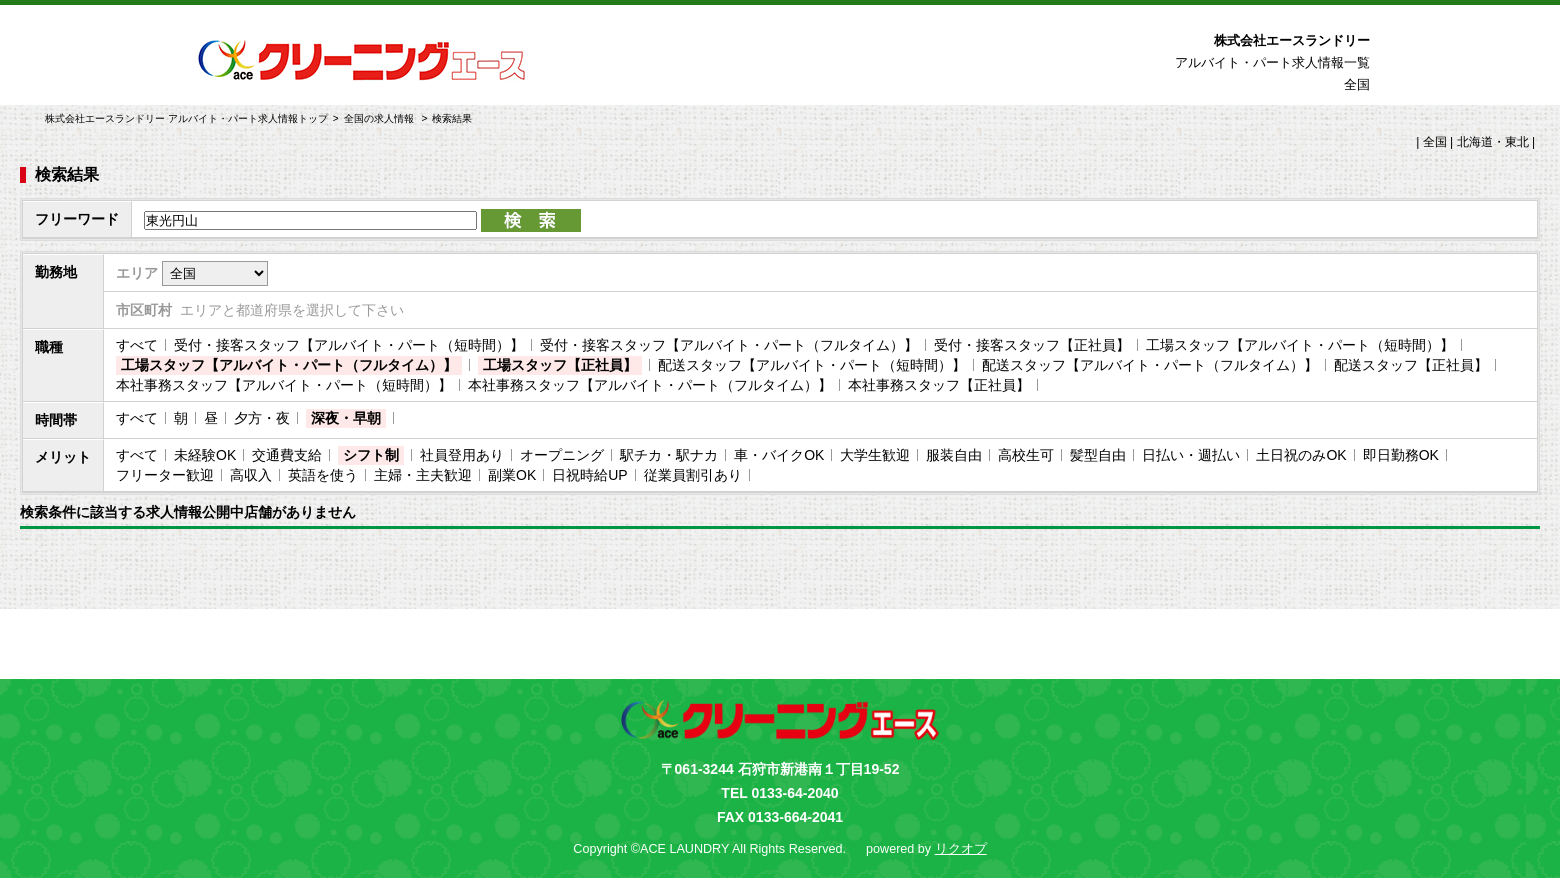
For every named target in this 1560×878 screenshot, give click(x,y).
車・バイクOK (779, 455)
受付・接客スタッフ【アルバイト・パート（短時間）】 (349, 345)
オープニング (562, 455)
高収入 (251, 475)
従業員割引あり (693, 475)
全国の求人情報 (380, 118)
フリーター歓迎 (165, 475)
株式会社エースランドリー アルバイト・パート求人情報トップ (186, 118)
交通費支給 (287, 455)
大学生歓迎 (875, 455)
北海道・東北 (1493, 142)
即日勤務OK (1401, 455)
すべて (137, 345)
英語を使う (323, 475)
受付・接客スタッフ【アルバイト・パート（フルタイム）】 (729, 345)
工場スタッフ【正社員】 (560, 365)
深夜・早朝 (346, 418)
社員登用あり (462, 455)
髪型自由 (1098, 455)
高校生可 (1026, 455)
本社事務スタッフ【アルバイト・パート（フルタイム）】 (650, 385)
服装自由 (954, 455)
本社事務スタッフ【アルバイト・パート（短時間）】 (284, 385)
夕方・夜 (262, 418)
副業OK (512, 475)
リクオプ (961, 849)
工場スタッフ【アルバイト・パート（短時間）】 (1300, 345)
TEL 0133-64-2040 (779, 793)
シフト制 (371, 455)
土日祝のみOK (1301, 455)
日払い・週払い (1191, 455)
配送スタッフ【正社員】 (1411, 365)
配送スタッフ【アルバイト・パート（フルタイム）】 (1150, 365)
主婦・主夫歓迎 (423, 475)
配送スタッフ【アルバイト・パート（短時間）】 (812, 365)
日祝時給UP (589, 475)
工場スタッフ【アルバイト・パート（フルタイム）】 (289, 365)
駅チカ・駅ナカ (669, 455)
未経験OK (205, 455)
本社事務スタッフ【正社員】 (939, 385)
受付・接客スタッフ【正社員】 (1032, 345)
